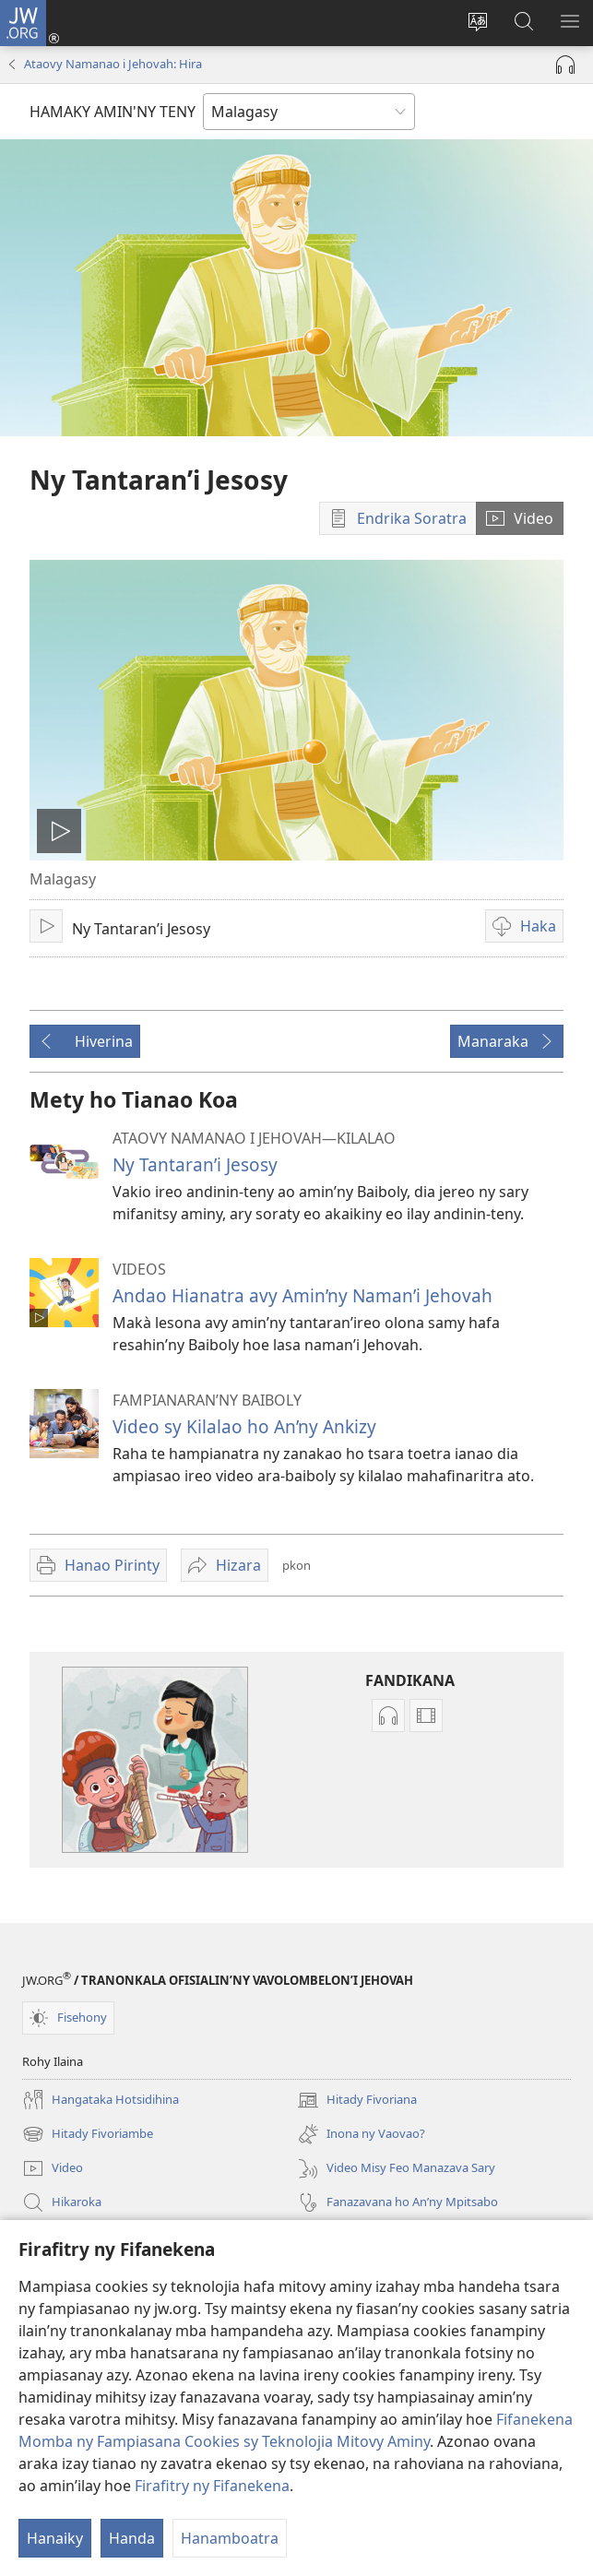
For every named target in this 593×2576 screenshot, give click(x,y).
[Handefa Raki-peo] (565, 64)
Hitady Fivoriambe (87, 2134)
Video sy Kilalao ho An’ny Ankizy (244, 1426)
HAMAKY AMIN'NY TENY (113, 111)
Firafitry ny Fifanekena (212, 2485)
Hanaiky (55, 2538)
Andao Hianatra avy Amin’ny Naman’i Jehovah (302, 1295)
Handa (132, 2538)
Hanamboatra (230, 2538)
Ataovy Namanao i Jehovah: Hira (113, 63)
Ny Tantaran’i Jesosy (195, 1164)
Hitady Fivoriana (357, 2100)
